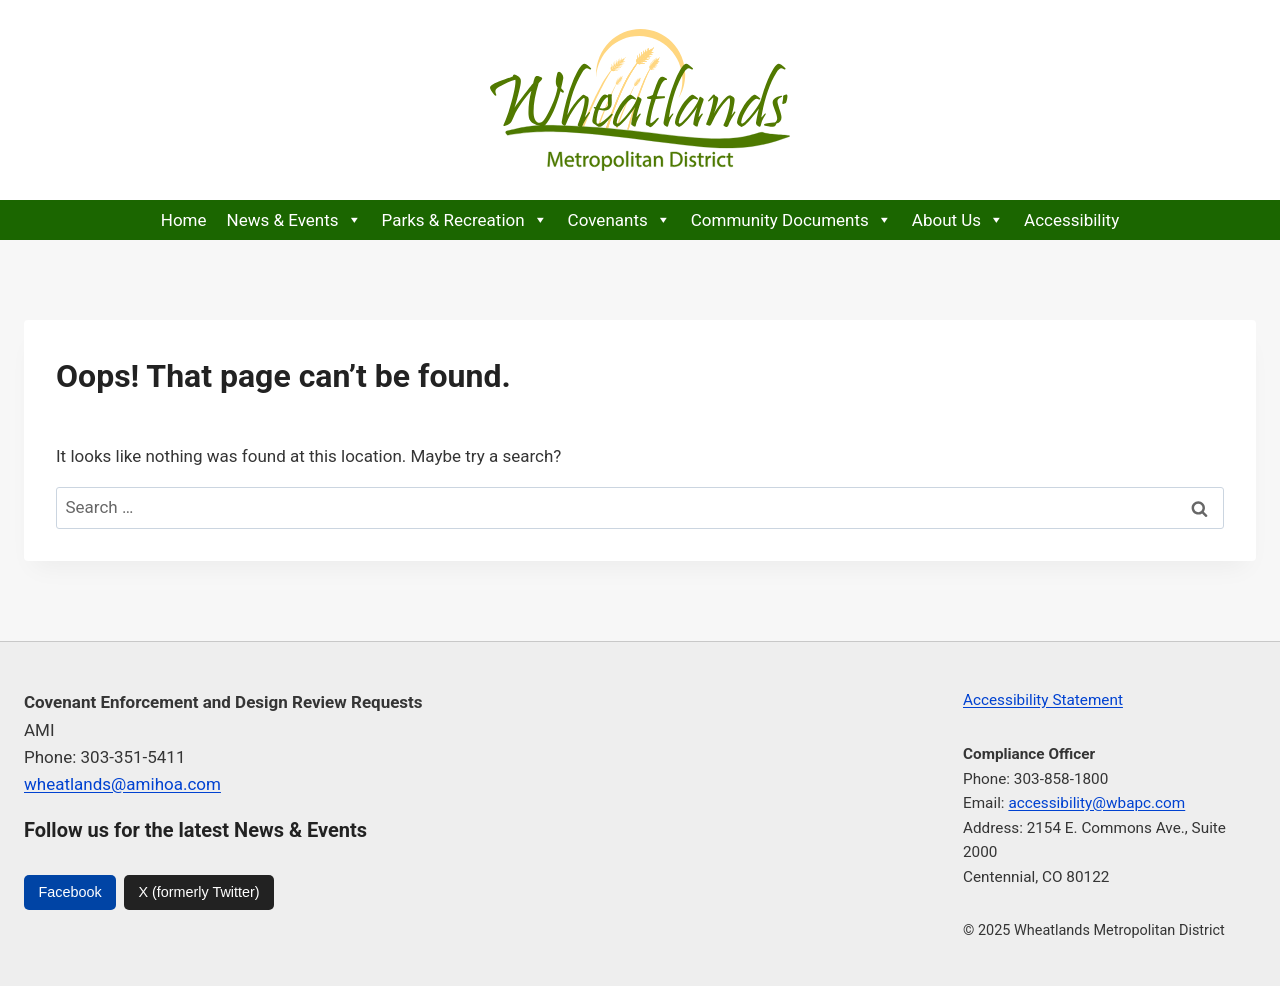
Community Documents (791, 220)
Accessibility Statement (1043, 700)
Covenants (619, 220)
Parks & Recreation (465, 220)
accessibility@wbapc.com (1096, 803)
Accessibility (1071, 220)
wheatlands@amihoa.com (122, 784)
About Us (958, 220)
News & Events (294, 220)
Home (184, 220)
